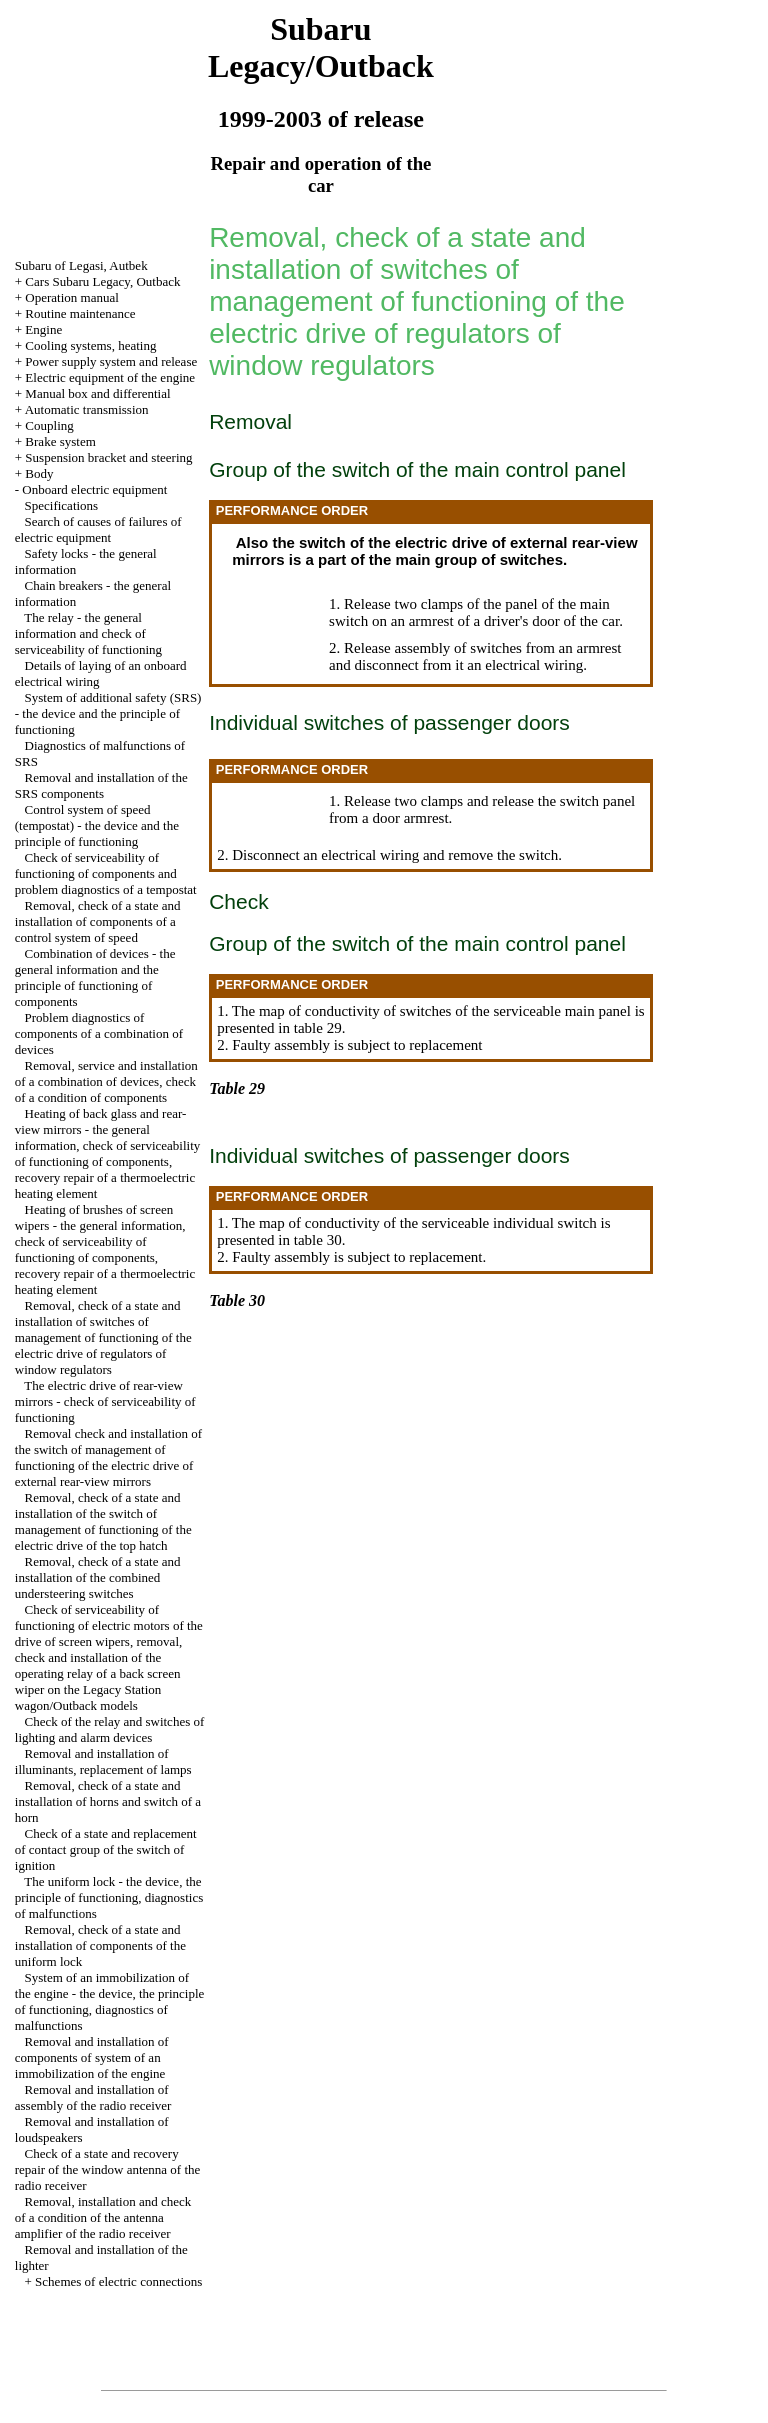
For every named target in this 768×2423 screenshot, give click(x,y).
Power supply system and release (111, 361)
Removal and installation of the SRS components (101, 785)
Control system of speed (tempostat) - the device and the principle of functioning (97, 825)
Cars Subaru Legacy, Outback (102, 281)
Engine (43, 329)
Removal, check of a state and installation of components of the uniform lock (100, 1945)
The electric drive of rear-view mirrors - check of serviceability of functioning (105, 1401)
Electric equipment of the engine (110, 377)
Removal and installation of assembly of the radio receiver (93, 2097)
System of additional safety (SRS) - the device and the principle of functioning (108, 713)
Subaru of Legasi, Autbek (81, 265)
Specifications (62, 505)
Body (39, 473)
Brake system (60, 441)
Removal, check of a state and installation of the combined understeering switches (98, 1577)
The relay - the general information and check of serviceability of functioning (88, 633)
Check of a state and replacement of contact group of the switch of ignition (106, 1849)
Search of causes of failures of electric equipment (98, 529)
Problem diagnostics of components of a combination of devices (99, 1033)
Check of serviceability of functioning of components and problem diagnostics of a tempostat (106, 873)
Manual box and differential (97, 393)
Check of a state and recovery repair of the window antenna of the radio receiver (108, 2169)
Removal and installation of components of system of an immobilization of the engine (92, 2057)
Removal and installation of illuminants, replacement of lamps (103, 1761)
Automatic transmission (87, 409)
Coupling (49, 425)
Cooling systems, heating (90, 345)
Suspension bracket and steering (108, 457)
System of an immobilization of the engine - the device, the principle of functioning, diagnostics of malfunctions (110, 2001)
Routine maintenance (80, 313)
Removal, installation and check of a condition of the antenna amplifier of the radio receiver (103, 2217)
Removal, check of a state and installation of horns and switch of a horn (108, 1801)
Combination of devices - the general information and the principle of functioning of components (95, 977)
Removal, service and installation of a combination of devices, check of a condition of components (106, 1081)
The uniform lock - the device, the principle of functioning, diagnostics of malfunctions (109, 1897)
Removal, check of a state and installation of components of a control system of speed (98, 921)
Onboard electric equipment (94, 489)
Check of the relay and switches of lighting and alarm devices (110, 1729)
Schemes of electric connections (118, 2281)
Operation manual (72, 297)
